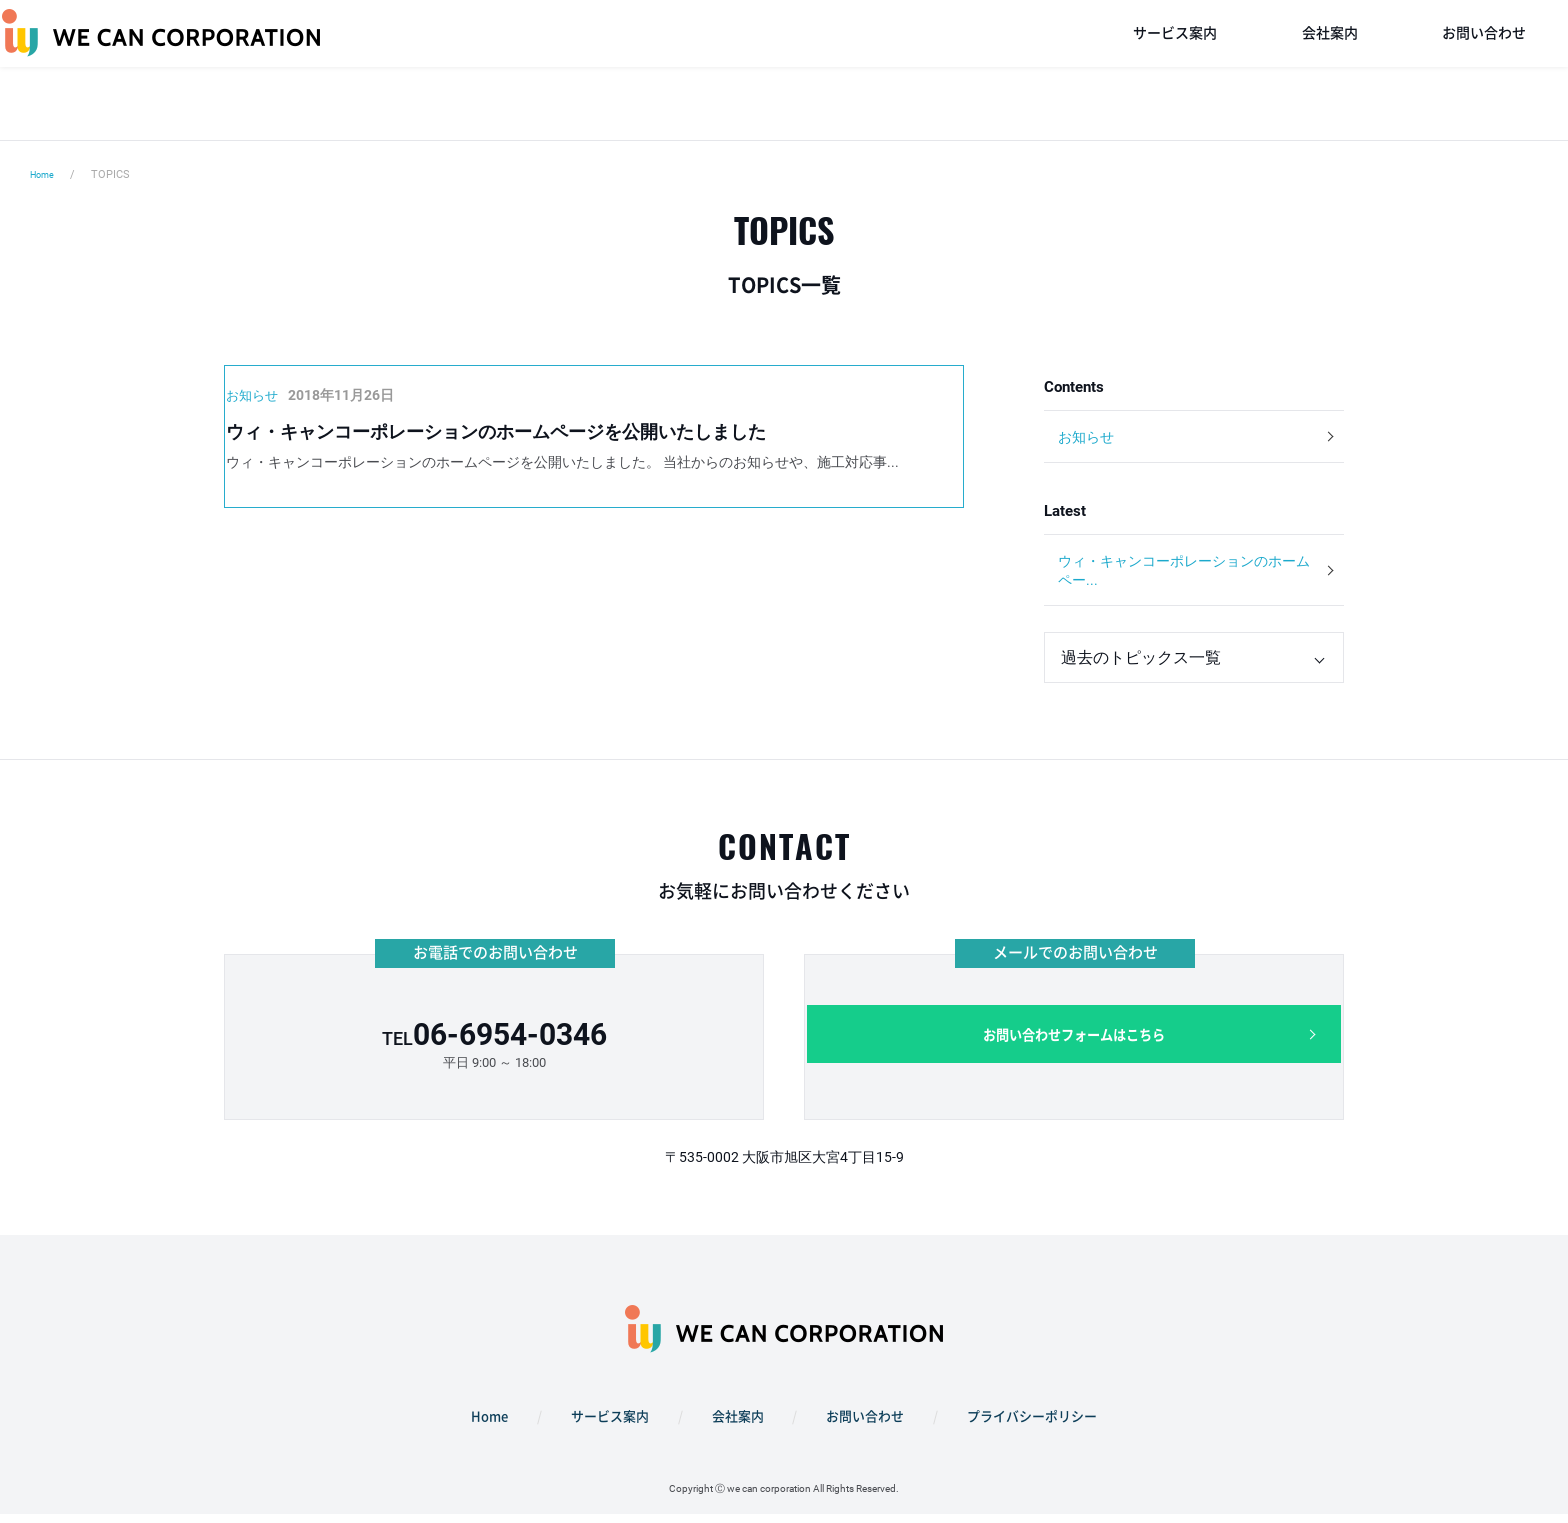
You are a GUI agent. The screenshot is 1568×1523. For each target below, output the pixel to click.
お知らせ (1089, 438)
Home (45, 174)
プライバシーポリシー (1014, 1431)
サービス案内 (1175, 70)
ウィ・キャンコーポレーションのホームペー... (1179, 578)
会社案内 (1330, 70)
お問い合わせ (1484, 70)
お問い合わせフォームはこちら (1074, 1053)
